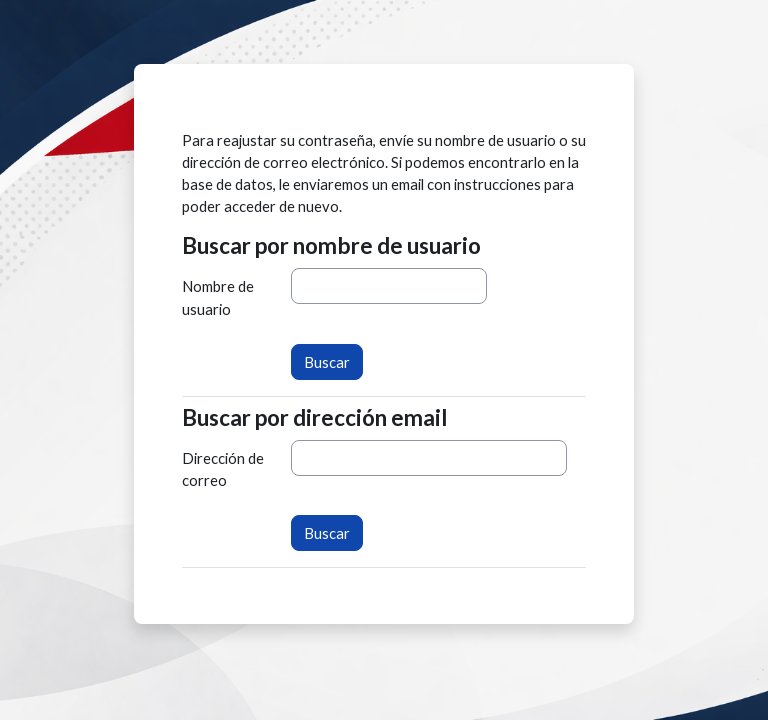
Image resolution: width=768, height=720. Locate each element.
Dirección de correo (223, 469)
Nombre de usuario (218, 297)
